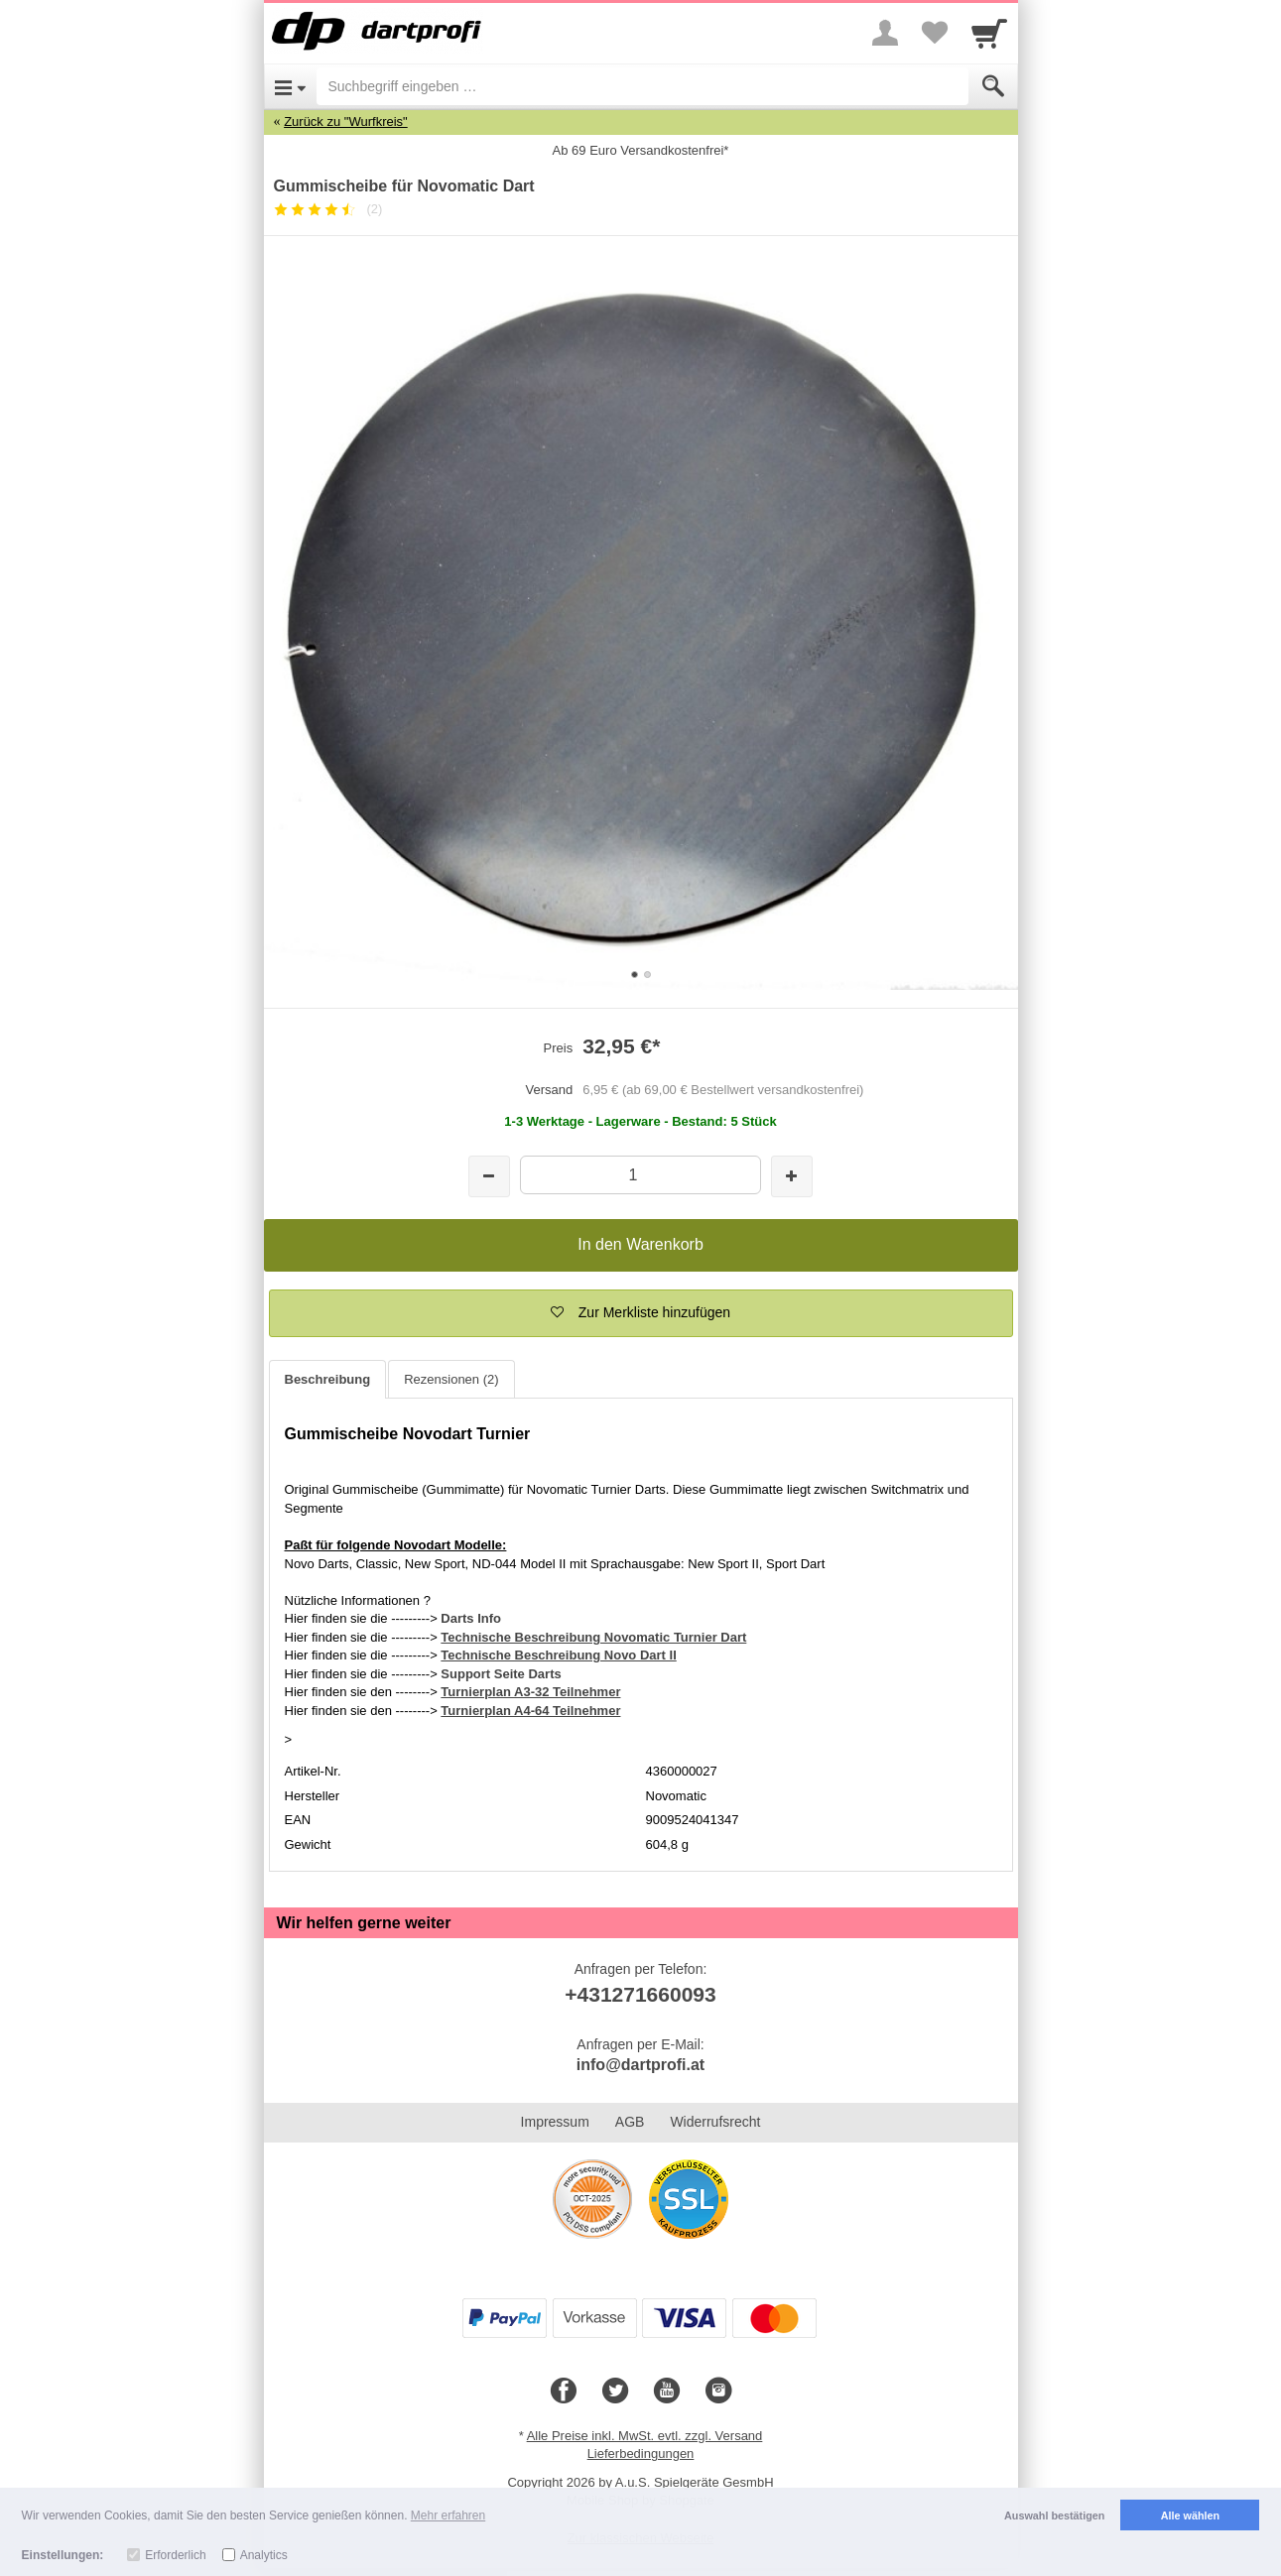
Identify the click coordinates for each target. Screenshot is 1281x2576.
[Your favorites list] (935, 32)
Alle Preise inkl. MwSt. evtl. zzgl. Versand (645, 2435)
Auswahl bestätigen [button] (1054, 2515)
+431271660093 (640, 1994)
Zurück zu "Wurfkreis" (346, 121)
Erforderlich (175, 2555)
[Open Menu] (290, 86)
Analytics (264, 2555)
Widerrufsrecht (715, 2122)
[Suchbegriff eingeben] (642, 86)
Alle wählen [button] (1190, 2515)
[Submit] (993, 86)
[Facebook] (563, 2391)
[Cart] (989, 32)
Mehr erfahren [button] (448, 2515)
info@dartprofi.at (640, 2064)
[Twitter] (615, 2391)
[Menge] (640, 1175)
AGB (630, 2122)
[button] (641, 1313)
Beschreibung (328, 1379)
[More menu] (885, 32)
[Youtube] (667, 2391)
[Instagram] (718, 2391)
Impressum (555, 2122)
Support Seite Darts (501, 1673)
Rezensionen (451, 1379)
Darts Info (471, 1618)
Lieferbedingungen (641, 2453)
